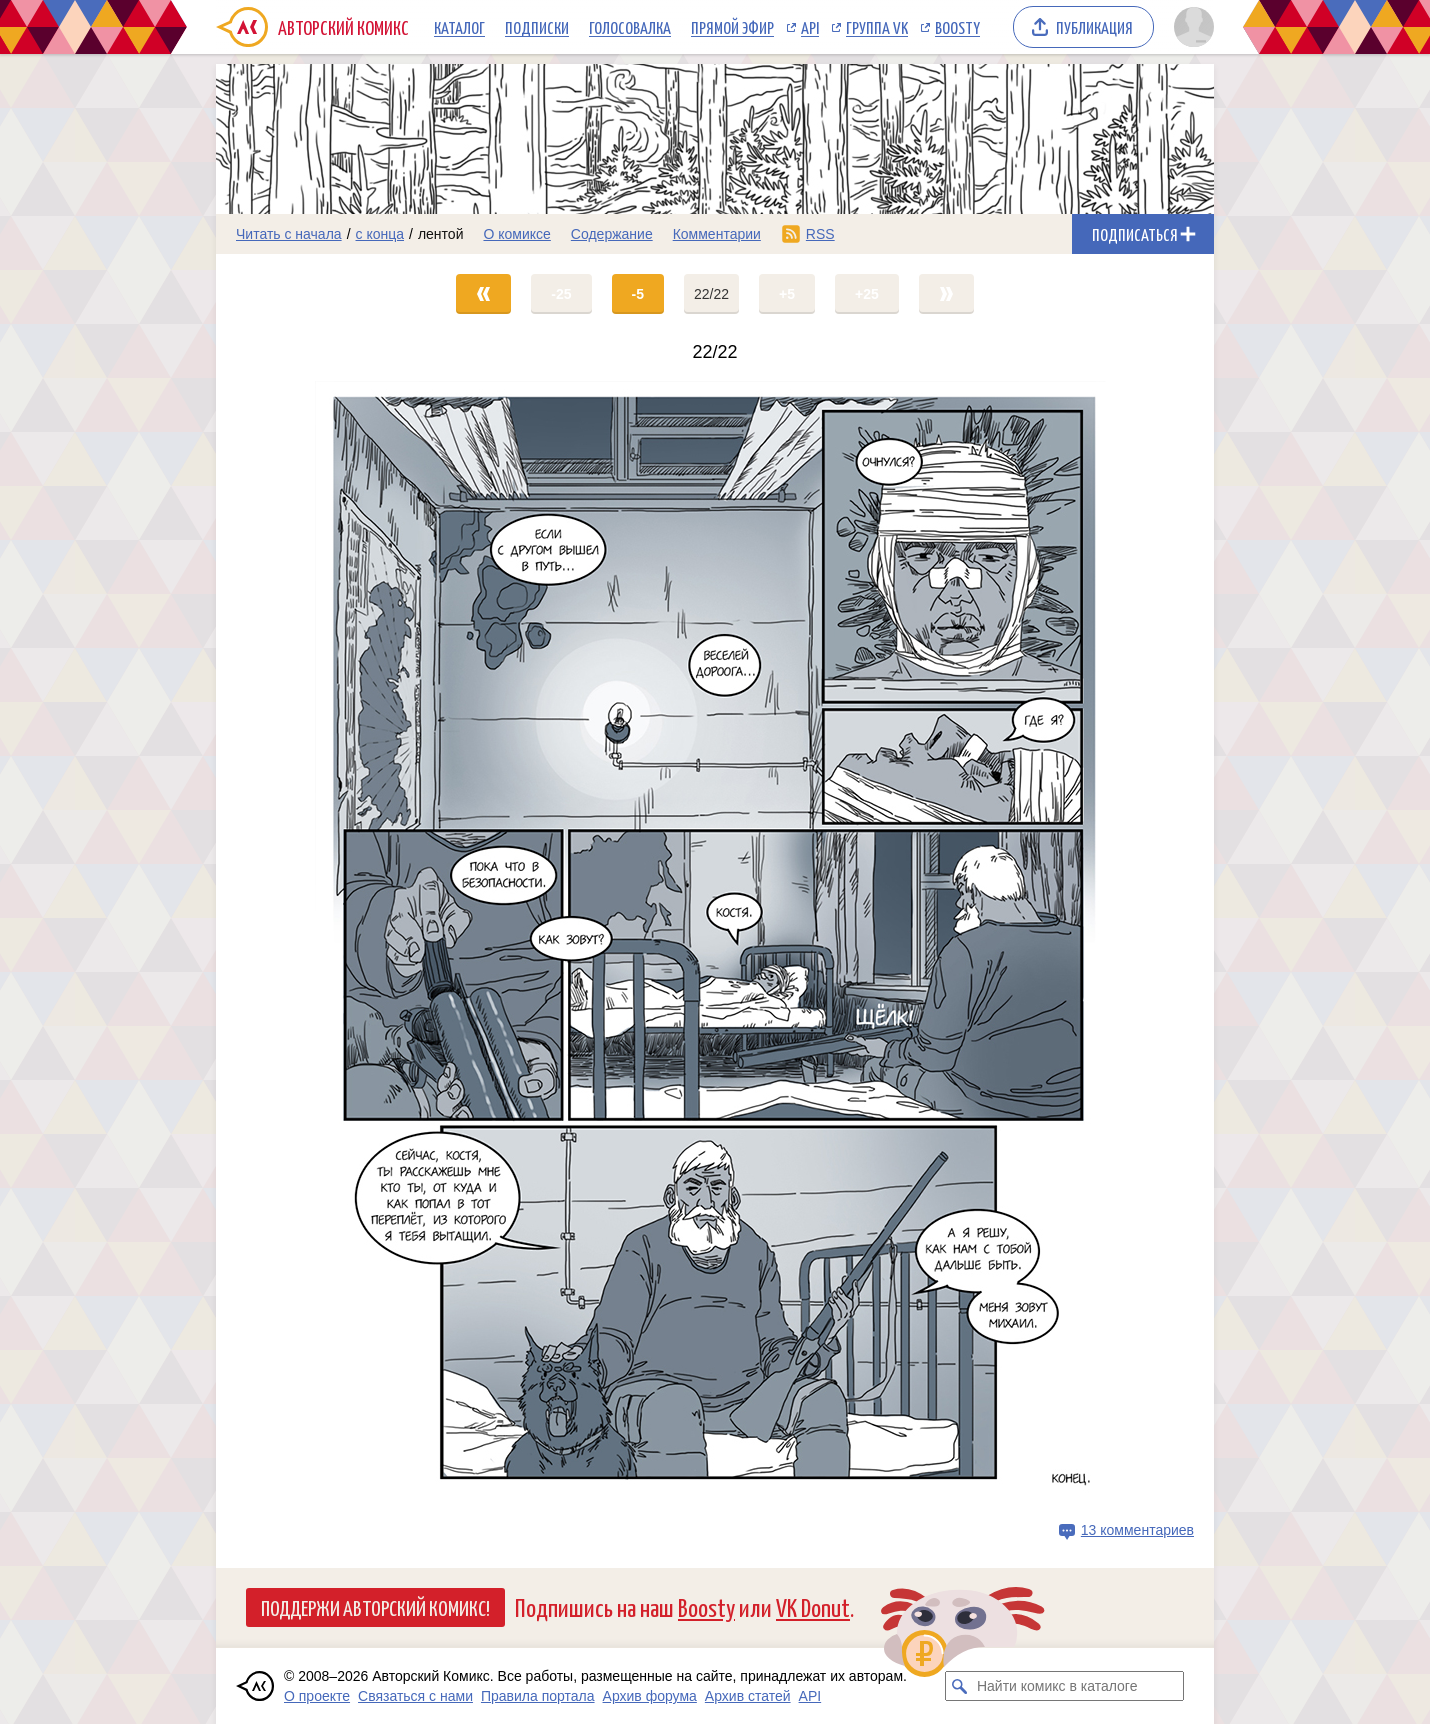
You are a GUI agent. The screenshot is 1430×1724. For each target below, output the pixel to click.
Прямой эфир (732, 27)
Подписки (537, 27)
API (810, 27)
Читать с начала (289, 234)
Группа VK (877, 27)
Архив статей (748, 1696)
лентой (441, 234)
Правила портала (538, 1696)
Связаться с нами (415, 1696)
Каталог (459, 27)
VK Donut (813, 1606)
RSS (820, 234)
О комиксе (516, 234)
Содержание (612, 234)
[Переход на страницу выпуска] (715, 946)
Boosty (957, 27)
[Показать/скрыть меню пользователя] (1190, 27)
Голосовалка (630, 27)
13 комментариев (1137, 1530)
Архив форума (650, 1696)
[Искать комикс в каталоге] (960, 1686)
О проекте (317, 1696)
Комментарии (717, 234)
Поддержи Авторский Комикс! (375, 1607)
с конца (380, 234)
